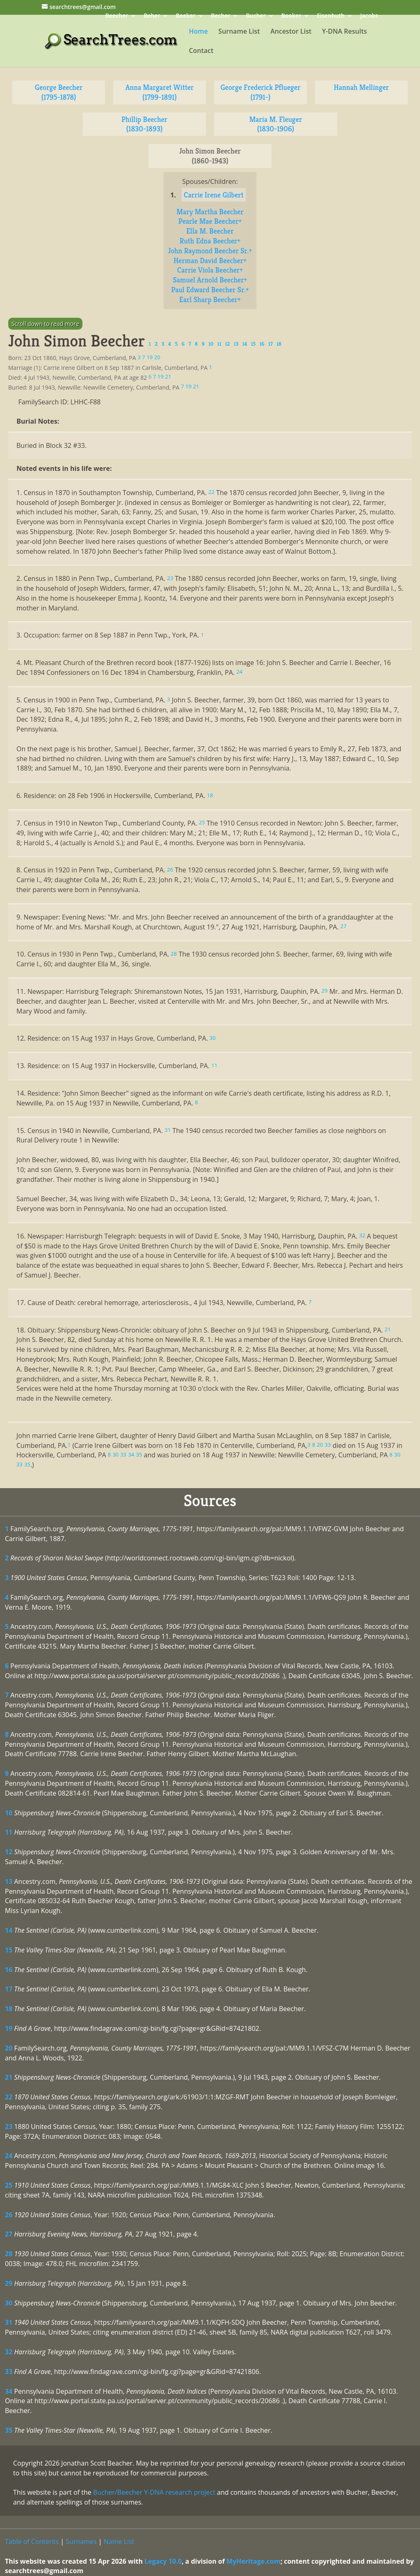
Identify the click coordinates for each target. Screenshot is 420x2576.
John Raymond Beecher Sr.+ (210, 250)
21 (8, 2077)
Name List (119, 2541)
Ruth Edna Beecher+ (210, 240)
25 (8, 2185)
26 (8, 2214)
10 (8, 1812)
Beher (152, 16)
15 (8, 1949)
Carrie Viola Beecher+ (210, 270)
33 (8, 2371)
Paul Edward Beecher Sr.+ (210, 289)
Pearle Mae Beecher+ (210, 221)
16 (8, 1969)
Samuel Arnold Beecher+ (210, 279)
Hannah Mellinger (361, 87)
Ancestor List (290, 32)
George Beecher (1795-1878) (58, 92)
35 (8, 2430)
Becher (220, 16)
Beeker (186, 16)
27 (8, 2234)
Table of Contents (32, 2541)
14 (8, 1930)
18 (8, 2008)
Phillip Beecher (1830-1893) (144, 124)
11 (8, 1832)
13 (8, 1881)
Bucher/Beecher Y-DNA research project (154, 2492)
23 (8, 2126)
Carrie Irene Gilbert (214, 195)
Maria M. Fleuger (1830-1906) (275, 124)
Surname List (239, 32)
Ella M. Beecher (209, 231)
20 (8, 2048)
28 (8, 2253)
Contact (201, 51)
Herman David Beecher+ (210, 260)
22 (8, 2096)
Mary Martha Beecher (209, 211)
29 (8, 2283)
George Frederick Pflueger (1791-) (261, 92)
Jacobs (369, 16)
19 (8, 2028)
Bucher (256, 16)
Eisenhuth (331, 16)
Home (198, 32)
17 (8, 1988)
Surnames (81, 2541)
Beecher (116, 16)
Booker (291, 16)
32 (8, 2351)
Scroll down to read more (45, 324)
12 (8, 1851)
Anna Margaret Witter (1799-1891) (160, 92)
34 (8, 2391)
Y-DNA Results (344, 32)
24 (8, 2155)
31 (8, 2322)
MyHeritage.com (253, 2561)
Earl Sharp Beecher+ (210, 299)
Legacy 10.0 (163, 2561)
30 (8, 2303)
